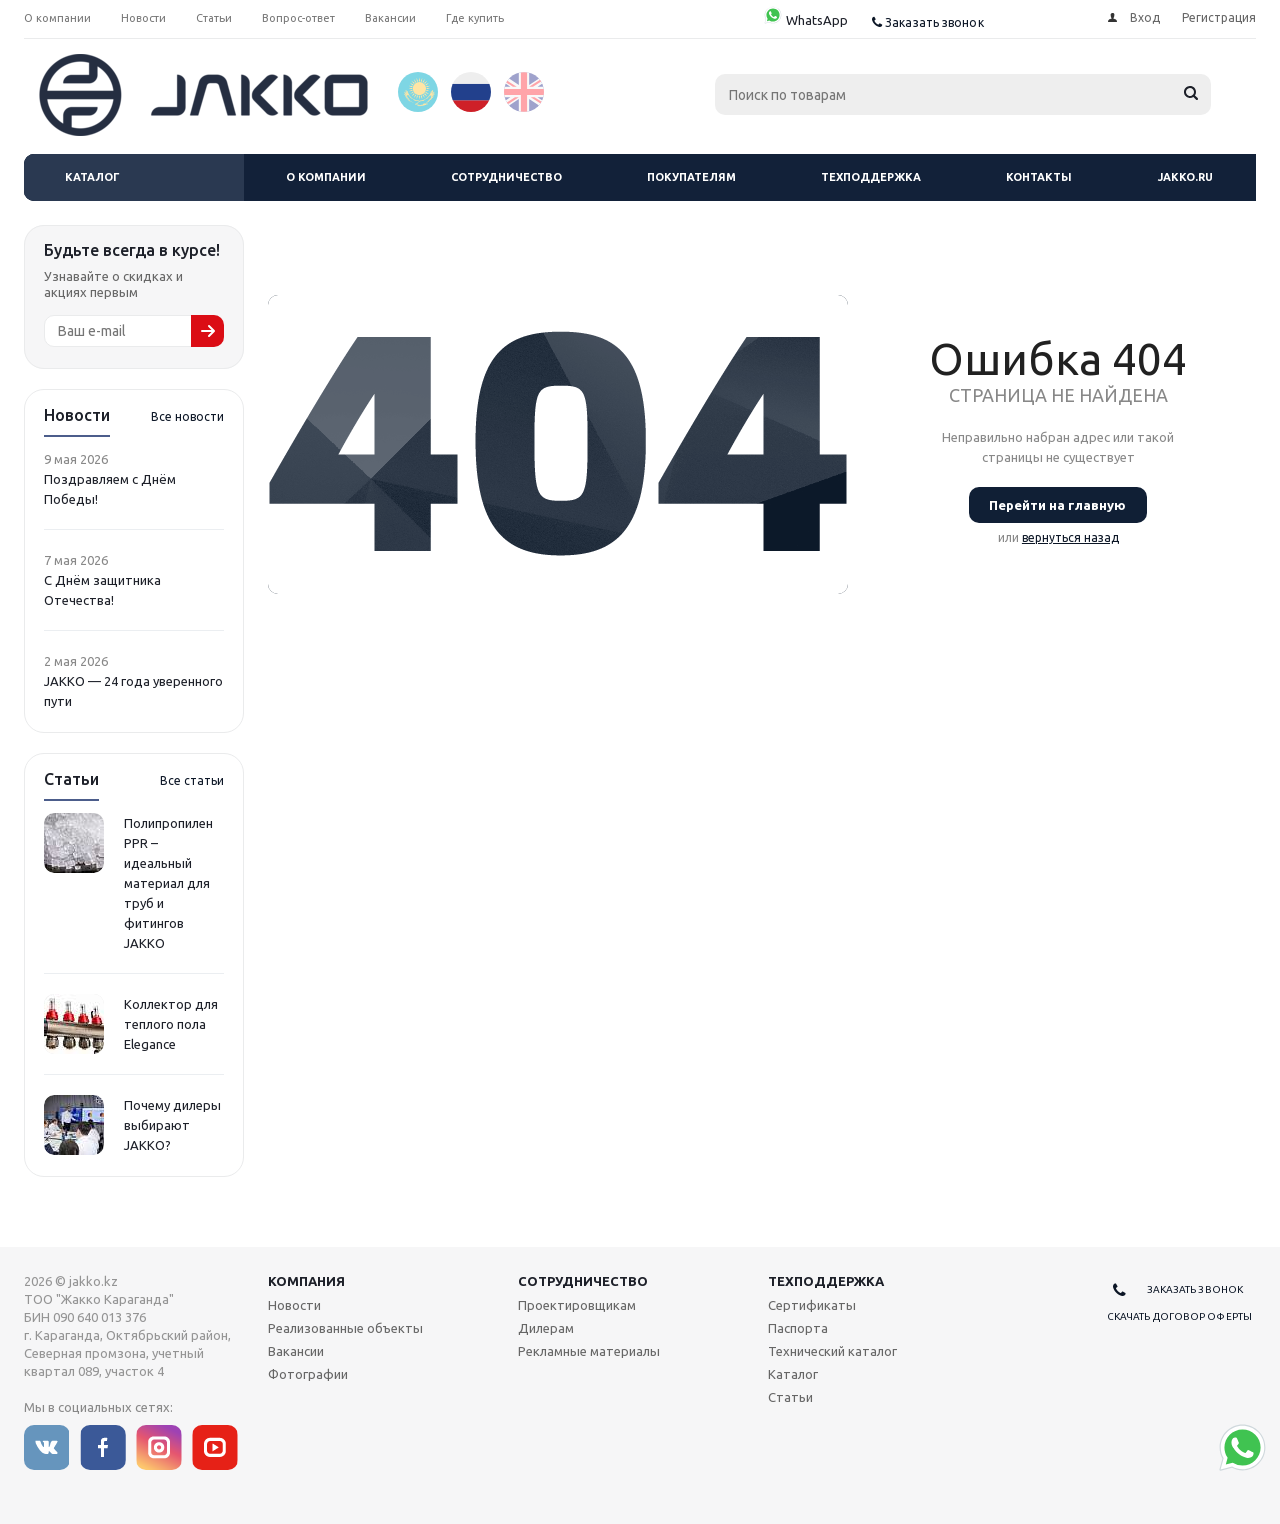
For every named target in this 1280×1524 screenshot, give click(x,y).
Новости (294, 1305)
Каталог (92, 177)
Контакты (1039, 177)
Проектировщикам (577, 1305)
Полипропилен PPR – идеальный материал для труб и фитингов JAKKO (168, 883)
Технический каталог (832, 1351)
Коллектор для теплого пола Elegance (171, 1024)
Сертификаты (812, 1305)
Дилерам (546, 1328)
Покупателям (691, 177)
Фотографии (308, 1374)
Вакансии (296, 1351)
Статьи (790, 1397)
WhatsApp (805, 20)
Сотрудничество (506, 177)
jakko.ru (1185, 177)
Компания (306, 1281)
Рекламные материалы (589, 1351)
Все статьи (192, 780)
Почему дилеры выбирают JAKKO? (172, 1125)
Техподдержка (871, 177)
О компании (326, 177)
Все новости (187, 416)
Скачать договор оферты (1179, 1316)
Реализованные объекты (345, 1328)
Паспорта (798, 1328)
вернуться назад (1070, 537)
